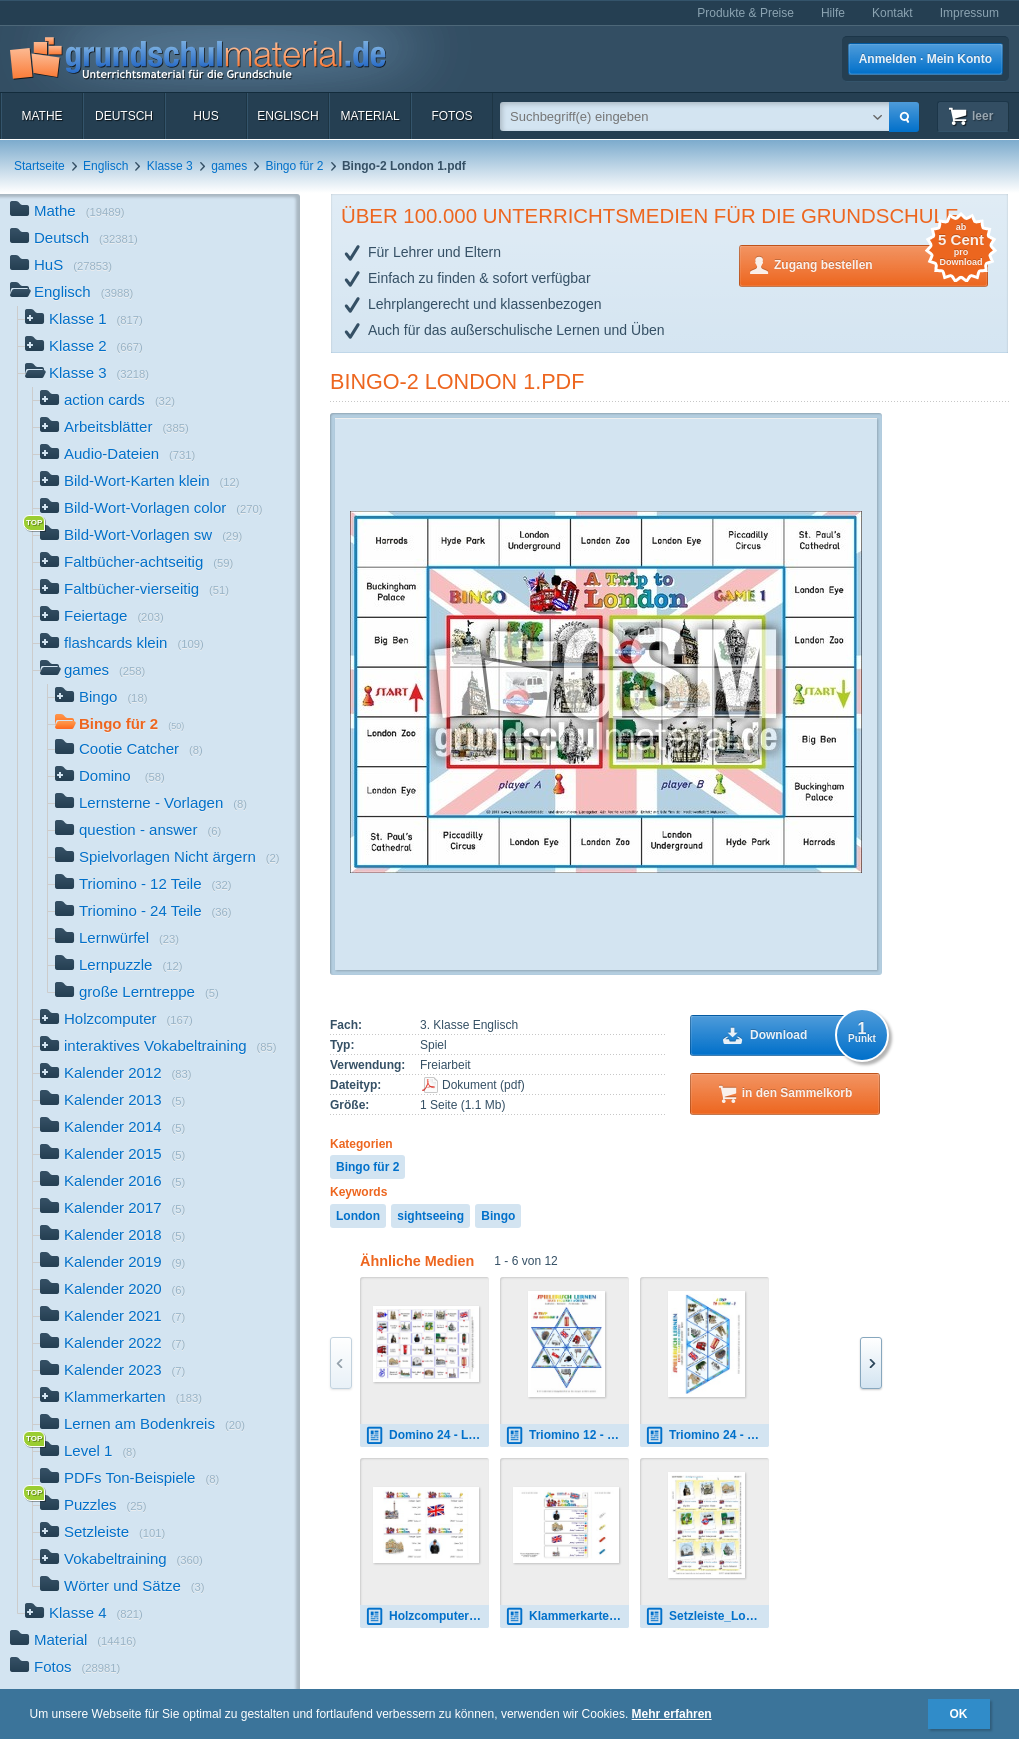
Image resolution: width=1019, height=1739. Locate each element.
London (358, 1216)
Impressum (969, 13)
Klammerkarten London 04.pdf (567, 1616)
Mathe (41, 116)
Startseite (39, 166)
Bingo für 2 (295, 166)
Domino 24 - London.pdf (427, 1435)
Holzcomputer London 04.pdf (427, 1616)
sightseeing (430, 1216)
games (229, 166)
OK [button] (959, 1714)
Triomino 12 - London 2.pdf (567, 1435)
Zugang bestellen (881, 263)
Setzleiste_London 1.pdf (707, 1616)
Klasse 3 (170, 166)
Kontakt (892, 13)
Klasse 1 (84, 320)
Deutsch (124, 116)
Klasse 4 (84, 1614)
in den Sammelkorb (797, 1093)
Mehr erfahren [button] (672, 1714)
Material (369, 116)
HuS (205, 116)
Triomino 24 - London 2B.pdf (707, 1435)
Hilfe (833, 13)
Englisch (287, 116)
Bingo (498, 1216)
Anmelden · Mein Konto (925, 59)
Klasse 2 (84, 347)
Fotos (451, 116)
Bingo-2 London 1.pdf (457, 381)
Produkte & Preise (745, 13)
